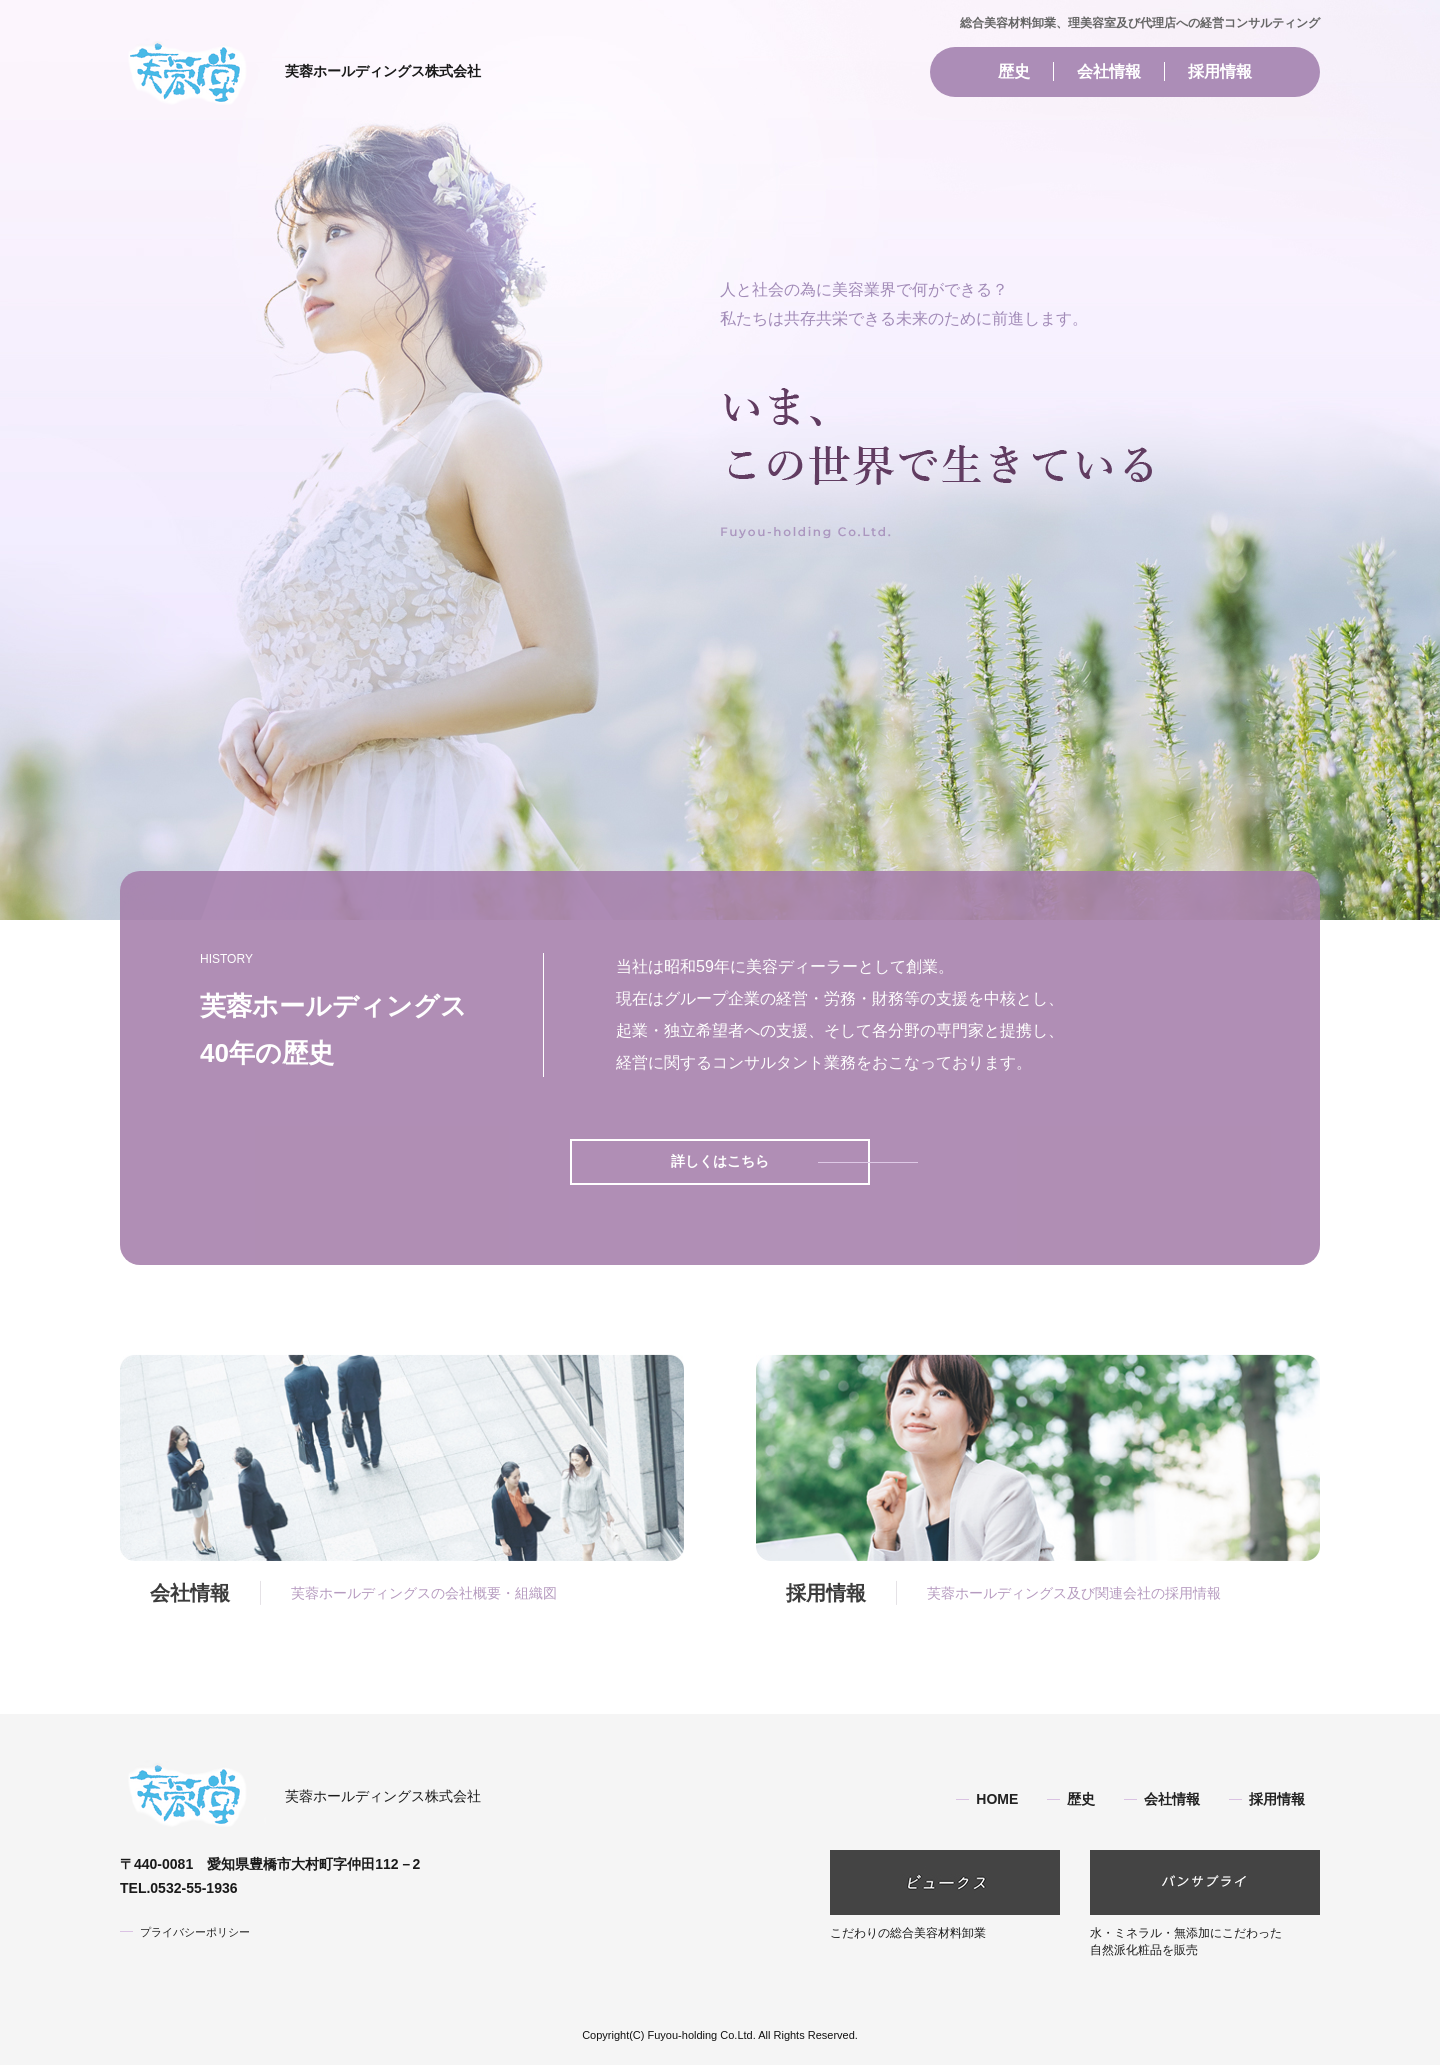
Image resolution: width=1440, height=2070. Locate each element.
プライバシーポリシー (200, 1933)
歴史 (1014, 71)
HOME (997, 1805)
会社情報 (1109, 71)
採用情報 (1220, 71)
